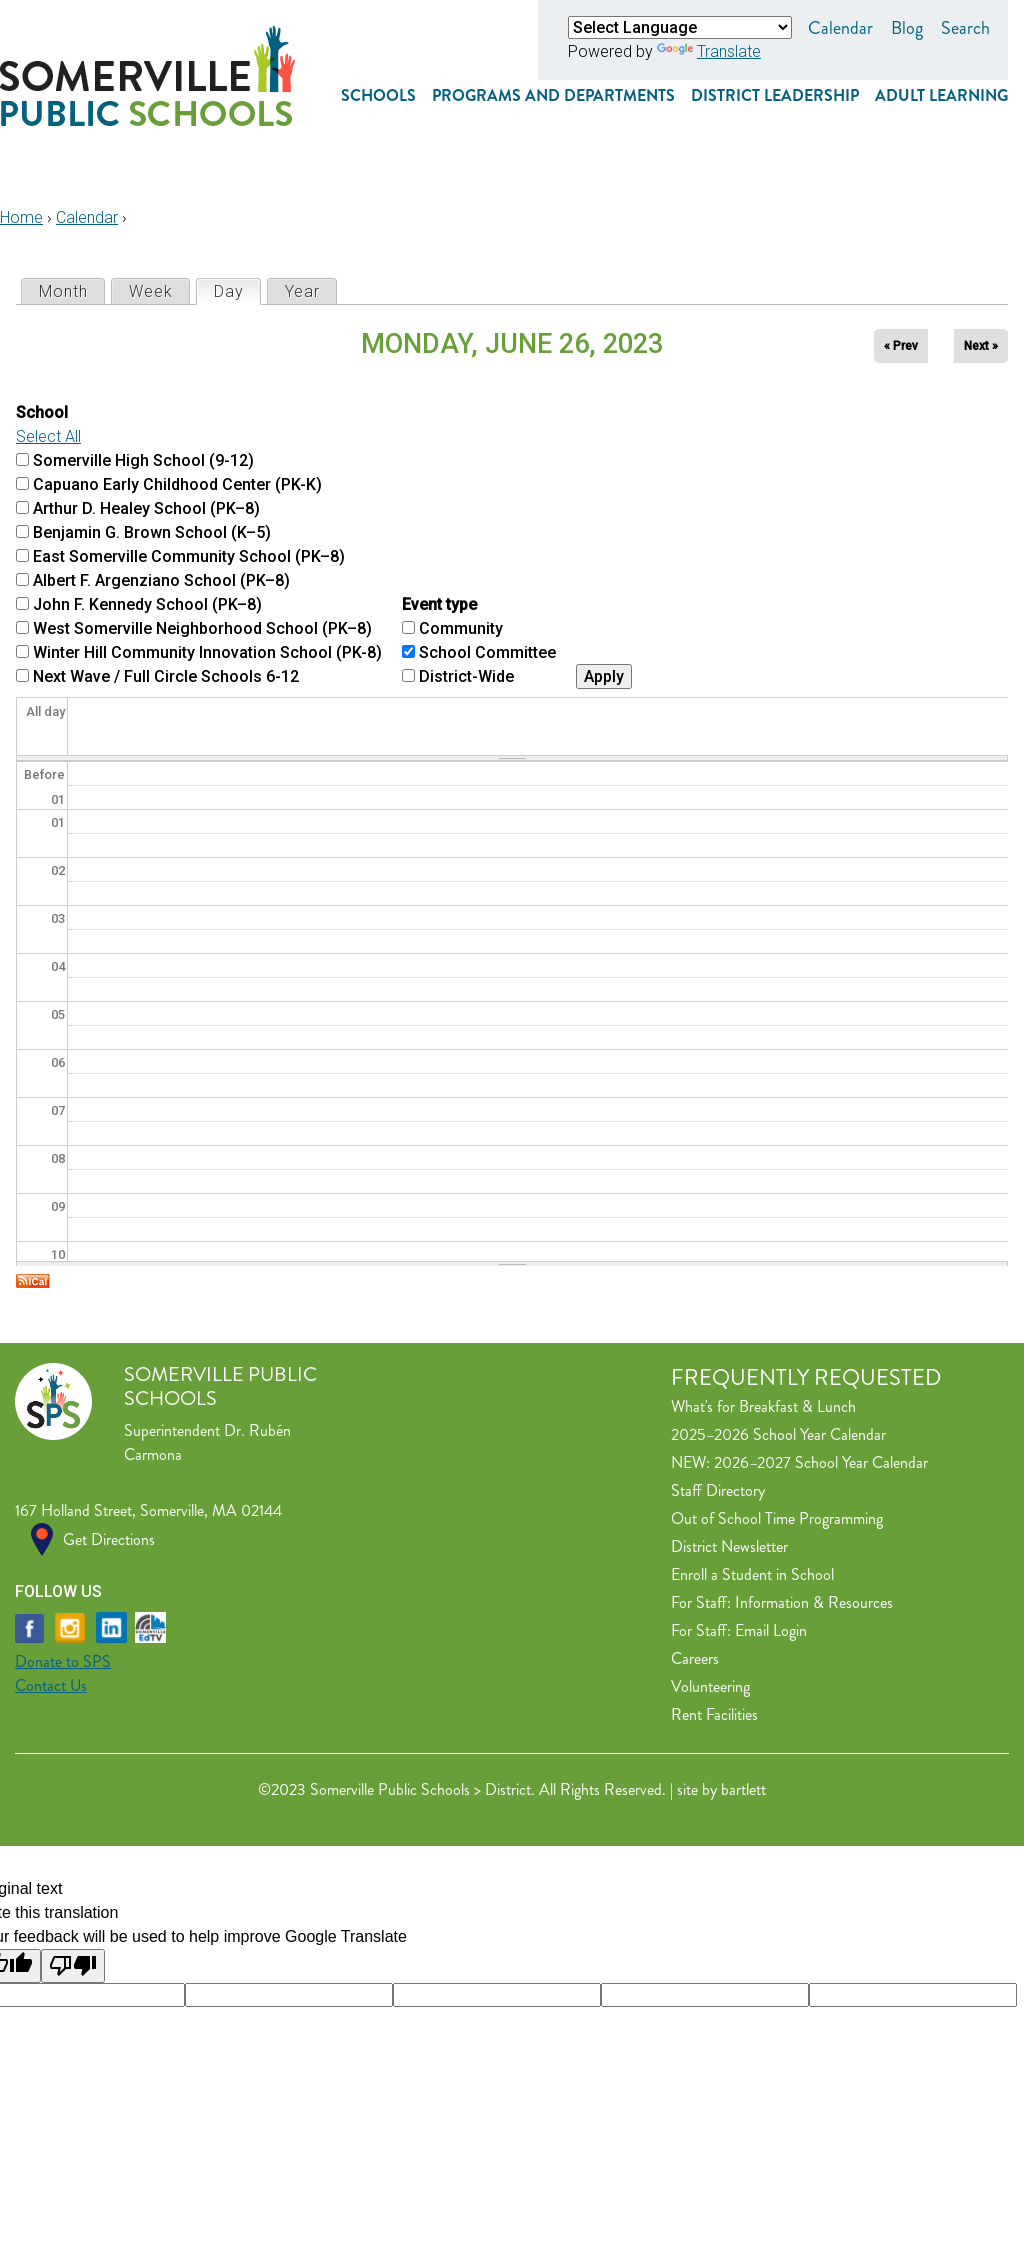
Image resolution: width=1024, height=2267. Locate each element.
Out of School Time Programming (777, 1518)
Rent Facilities (714, 1714)
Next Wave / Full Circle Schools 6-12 (166, 676)
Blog (907, 28)
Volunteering (710, 1686)
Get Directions (109, 1539)
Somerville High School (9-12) (143, 460)
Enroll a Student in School (752, 1574)
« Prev (901, 346)
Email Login (771, 1630)
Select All (48, 436)
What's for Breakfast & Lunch (763, 1406)
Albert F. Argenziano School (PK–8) (161, 580)
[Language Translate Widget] (680, 27)
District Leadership (775, 95)
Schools (378, 95)
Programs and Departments (553, 95)
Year (302, 291)
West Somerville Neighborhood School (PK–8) (202, 628)
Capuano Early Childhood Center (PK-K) (177, 484)
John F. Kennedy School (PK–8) (147, 604)
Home (21, 217)
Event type (439, 604)
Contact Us (51, 1685)
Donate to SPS (63, 1661)
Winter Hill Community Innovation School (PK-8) (207, 652)
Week (151, 291)
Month (63, 291)
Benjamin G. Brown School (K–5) (152, 532)
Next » (981, 346)
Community (461, 628)
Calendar (840, 28)
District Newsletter (729, 1546)
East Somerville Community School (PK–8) (189, 556)
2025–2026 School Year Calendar (778, 1434)
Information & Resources (814, 1602)
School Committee (487, 652)
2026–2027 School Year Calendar (821, 1462)
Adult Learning (941, 95)
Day (237, 290)
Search (965, 28)
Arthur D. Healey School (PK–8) (146, 508)
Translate (709, 51)
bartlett (743, 1789)
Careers (695, 1658)
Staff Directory (718, 1490)
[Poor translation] (73, 1966)
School (42, 412)
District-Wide (466, 676)
